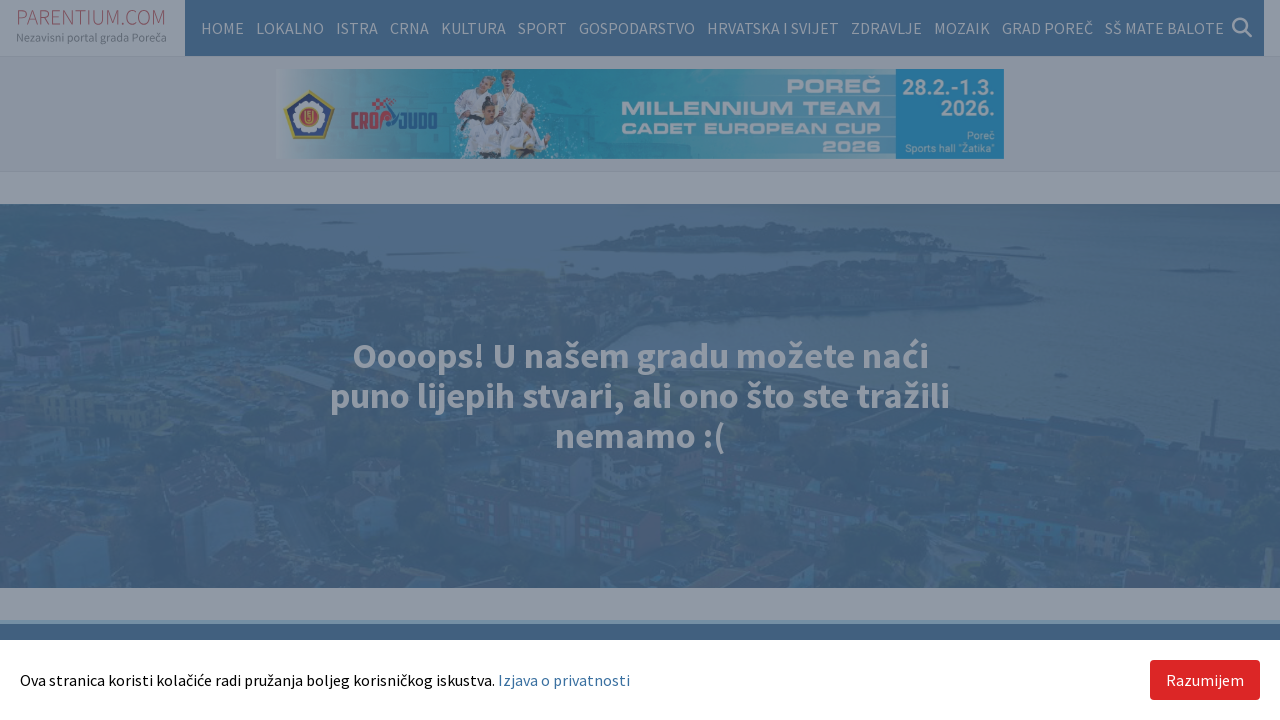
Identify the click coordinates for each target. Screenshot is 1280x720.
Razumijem (1205, 680)
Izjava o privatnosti (564, 680)
